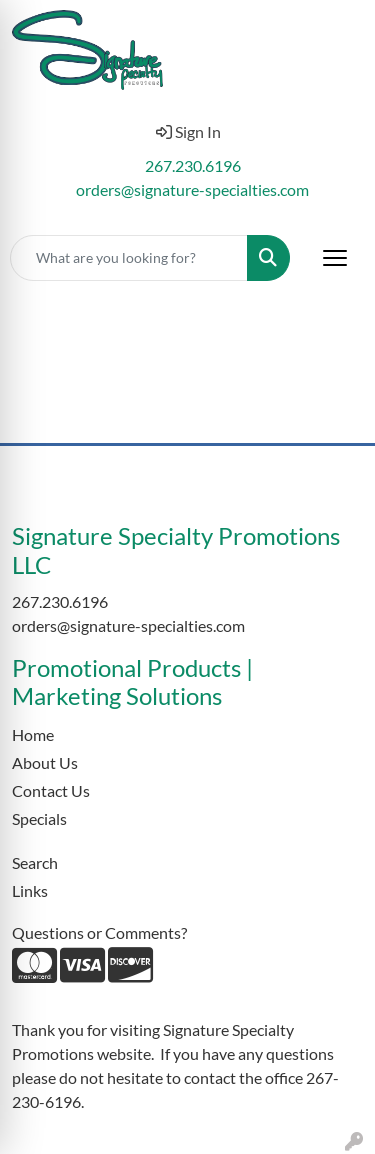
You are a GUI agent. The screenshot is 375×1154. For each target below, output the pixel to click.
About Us (45, 762)
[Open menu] (335, 258)
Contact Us (51, 790)
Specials (39, 818)
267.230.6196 (193, 165)
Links (30, 890)
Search (35, 862)
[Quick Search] (129, 258)
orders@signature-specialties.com (192, 189)
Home (33, 734)
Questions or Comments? (99, 932)
